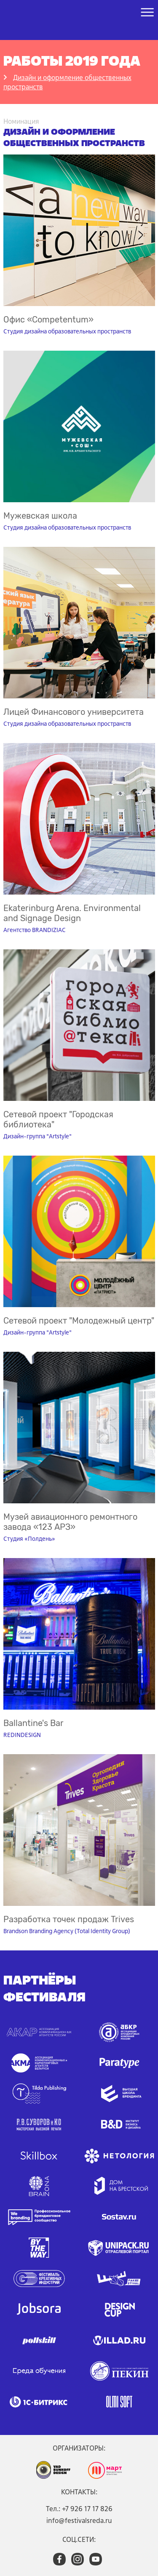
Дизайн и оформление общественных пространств (67, 82)
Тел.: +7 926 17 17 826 (79, 2508)
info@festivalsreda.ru (79, 2520)
